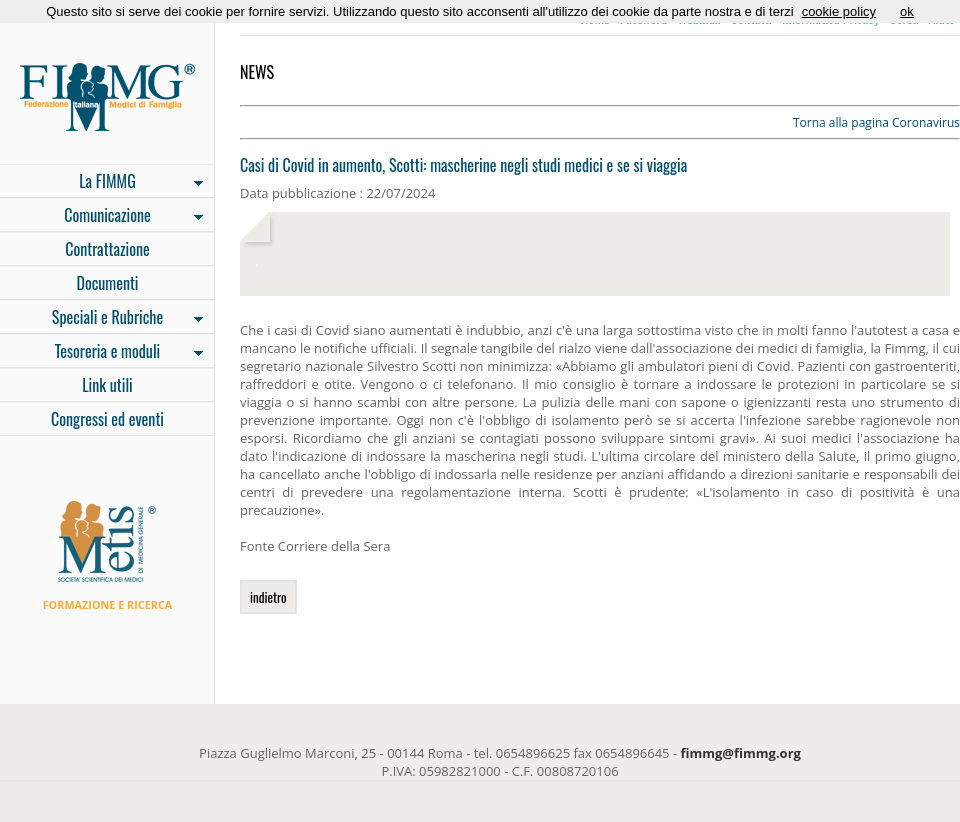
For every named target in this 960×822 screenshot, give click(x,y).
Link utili (107, 385)
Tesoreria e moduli (101, 353)
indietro (268, 597)
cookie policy (839, 11)
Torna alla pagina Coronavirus (876, 122)
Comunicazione (101, 217)
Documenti (107, 283)
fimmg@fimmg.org (741, 753)
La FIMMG (101, 183)
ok (907, 11)
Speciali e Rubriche (101, 319)
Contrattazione (107, 249)
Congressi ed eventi (107, 419)
